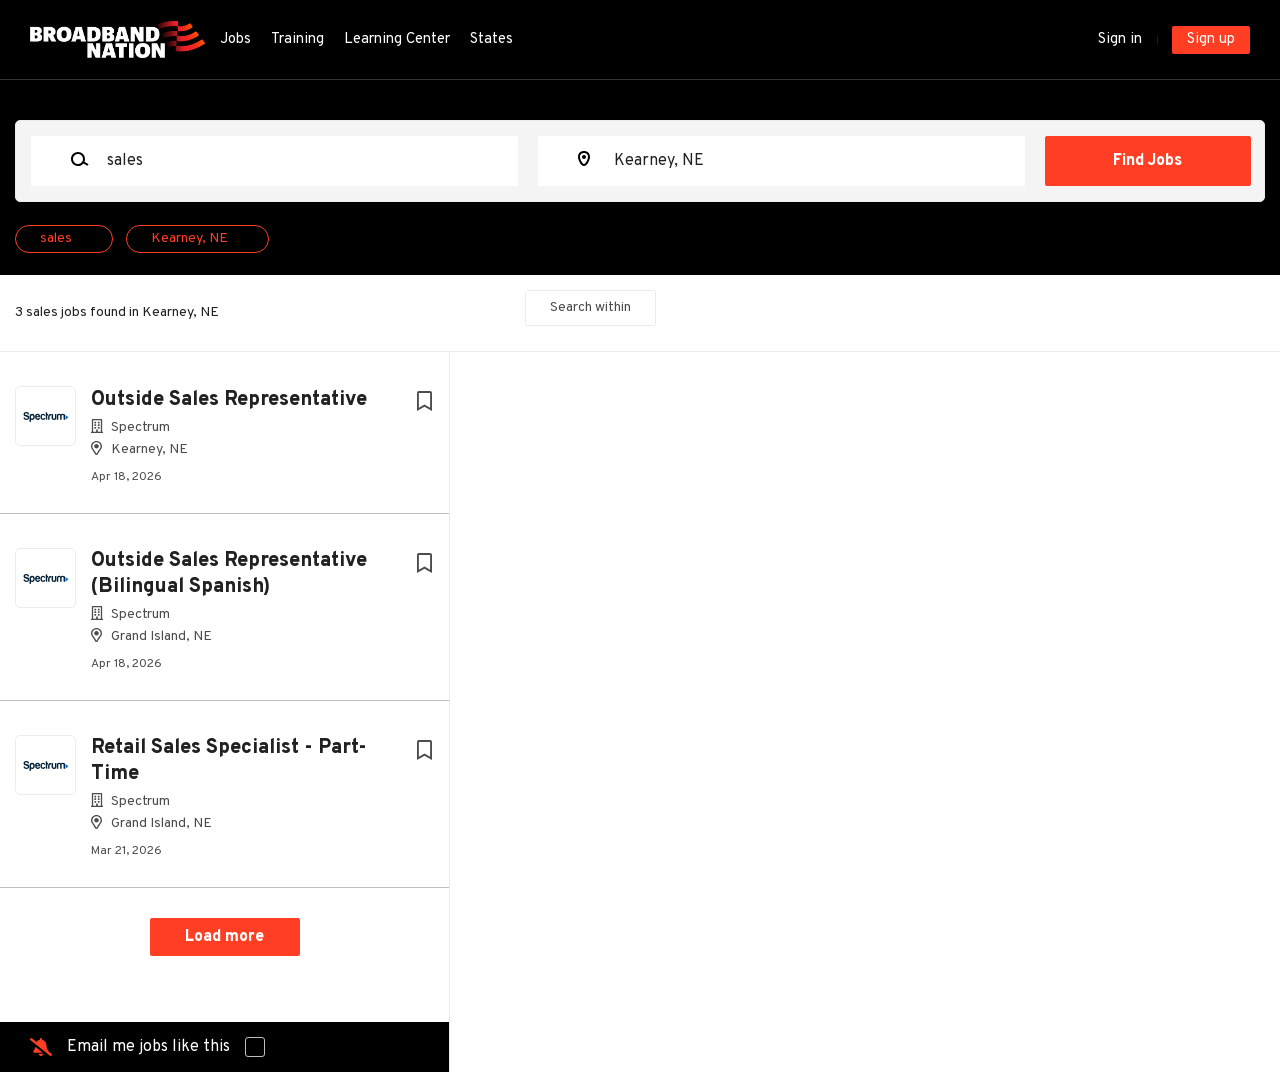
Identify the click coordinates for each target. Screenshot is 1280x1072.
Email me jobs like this (148, 1047)
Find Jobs (1147, 161)
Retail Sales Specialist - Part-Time (229, 761)
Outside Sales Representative (229, 400)
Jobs (235, 39)
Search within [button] (590, 307)
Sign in (1120, 39)
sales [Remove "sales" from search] (56, 238)
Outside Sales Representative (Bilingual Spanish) (229, 574)
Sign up (1211, 39)
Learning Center (397, 39)
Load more (224, 937)
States (491, 39)
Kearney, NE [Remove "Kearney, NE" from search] (189, 238)
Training (297, 39)
